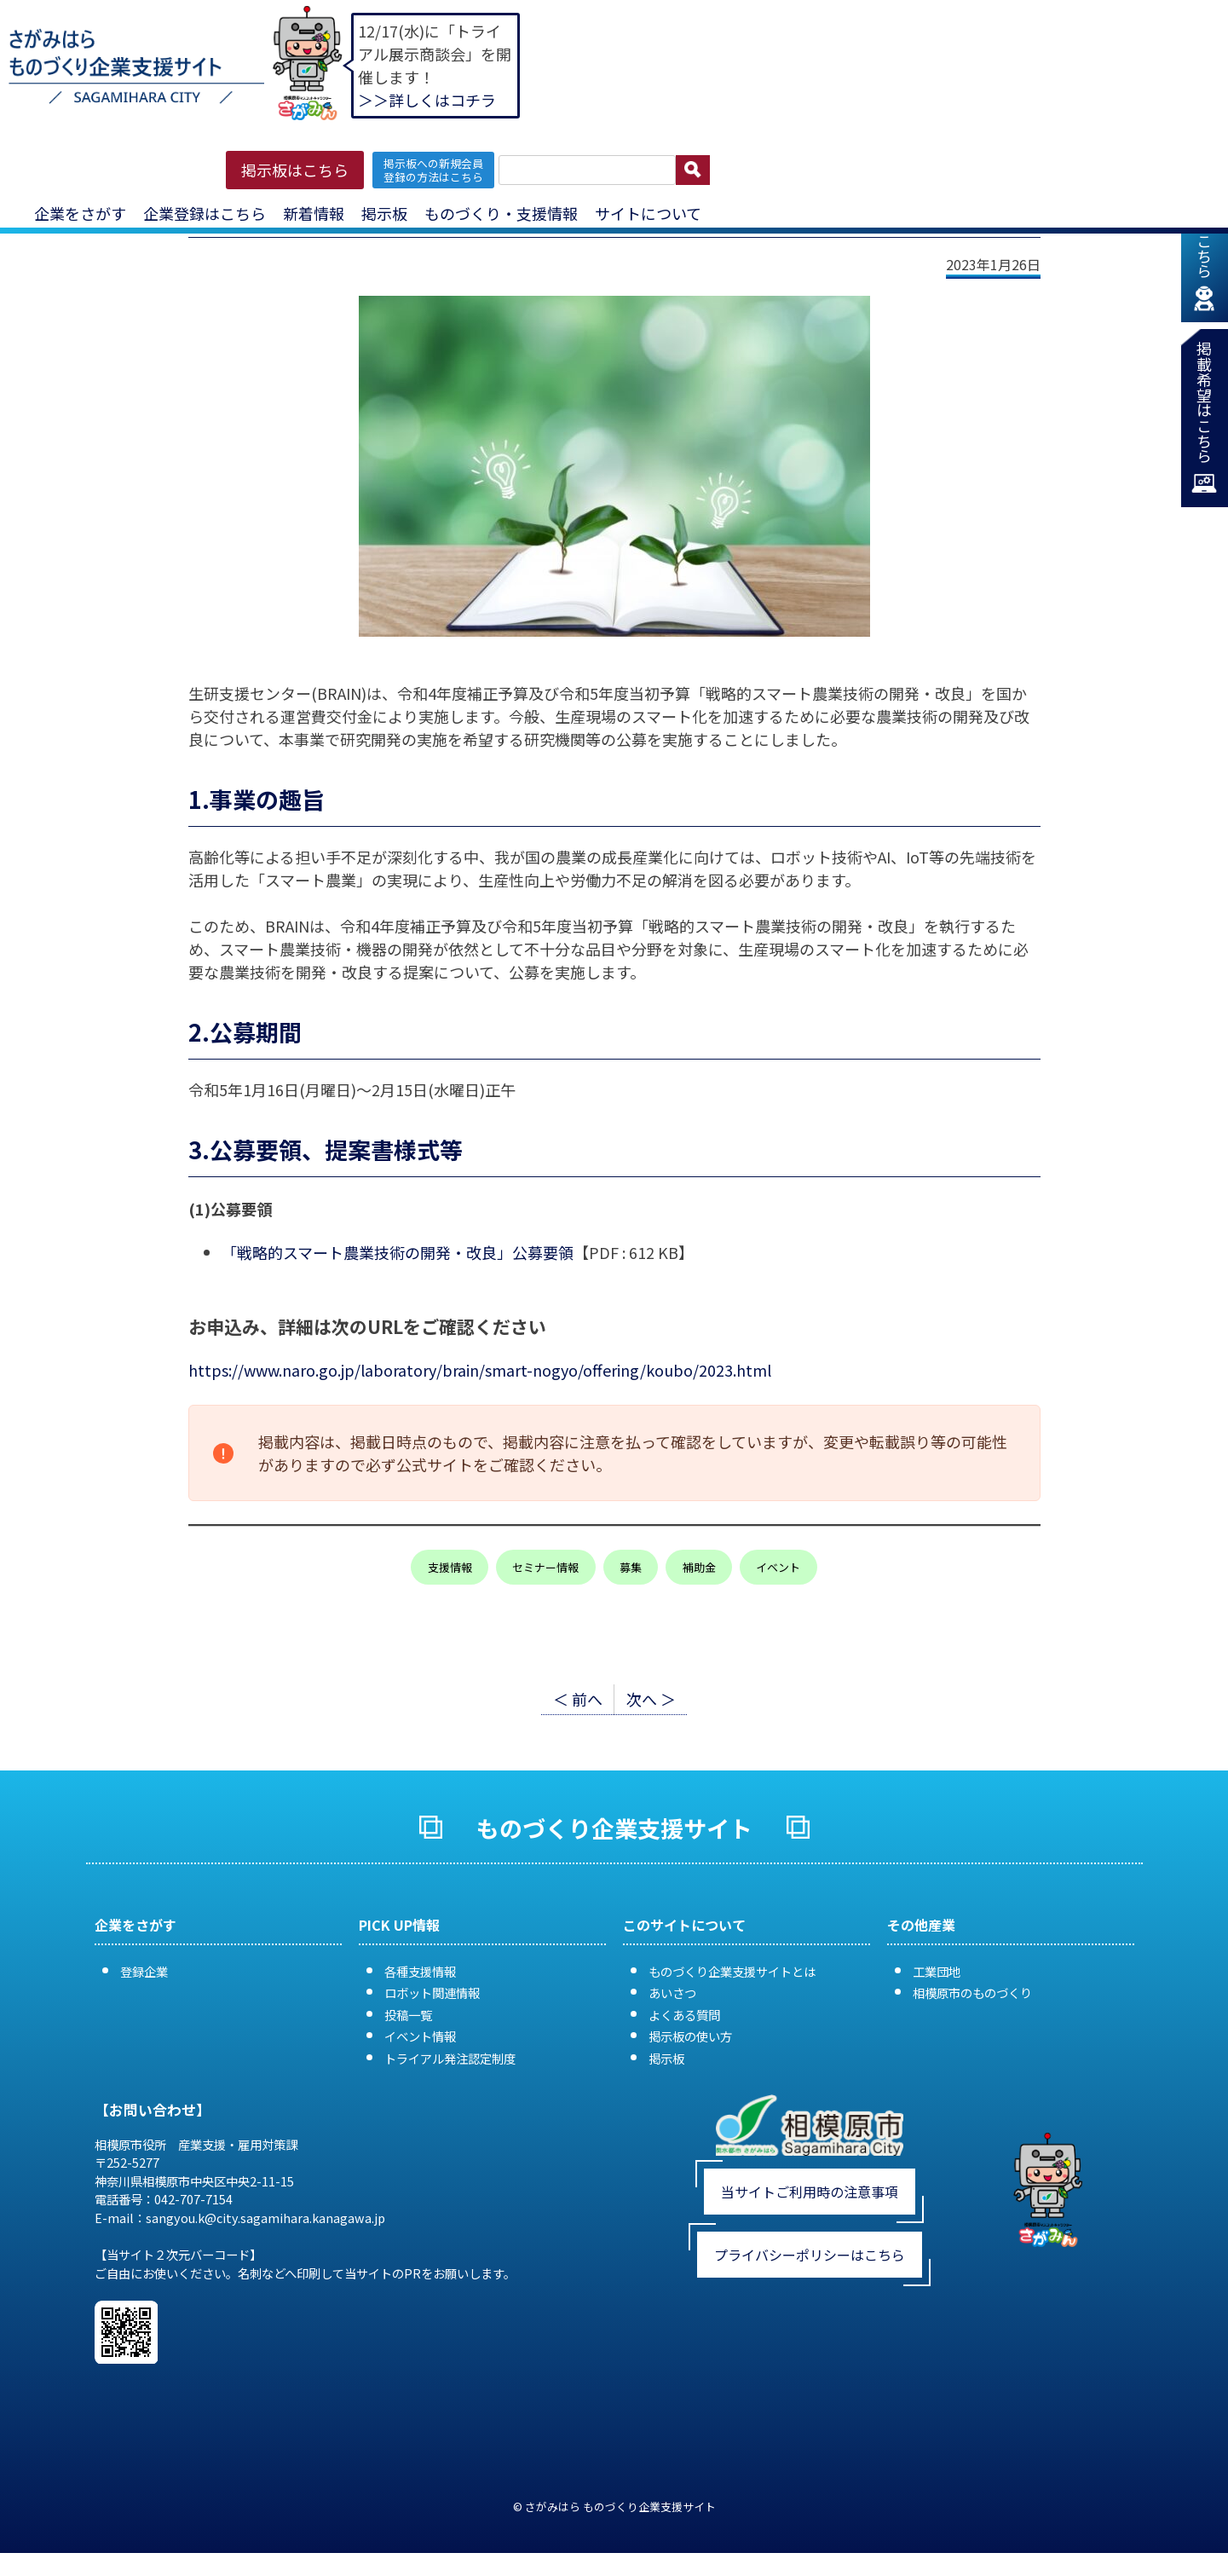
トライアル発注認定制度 (450, 2058)
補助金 (699, 1567)
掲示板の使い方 (690, 2036)
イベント (778, 1567)
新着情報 (313, 213)
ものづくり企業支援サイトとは (732, 1971)
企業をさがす (80, 213)
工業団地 (936, 1971)
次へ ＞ (651, 1699)
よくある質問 (684, 2015)
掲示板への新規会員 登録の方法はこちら (433, 169)
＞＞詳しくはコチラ (427, 100)
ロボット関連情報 (432, 1992)
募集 (631, 1567)
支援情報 (450, 1567)
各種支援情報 (420, 1971)
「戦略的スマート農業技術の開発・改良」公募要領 (398, 1252)
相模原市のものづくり (972, 1992)
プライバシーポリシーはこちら (809, 2254)
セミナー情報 (545, 1567)
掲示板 (384, 213)
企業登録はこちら (204, 213)
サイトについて (648, 213)
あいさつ (672, 1992)
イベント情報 (420, 2036)
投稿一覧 (408, 2015)
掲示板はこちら (295, 170)
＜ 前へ (577, 1699)
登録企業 (144, 1971)
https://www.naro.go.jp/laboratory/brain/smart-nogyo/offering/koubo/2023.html (479, 1370)
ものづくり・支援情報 (501, 213)
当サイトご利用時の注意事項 (809, 2191)
